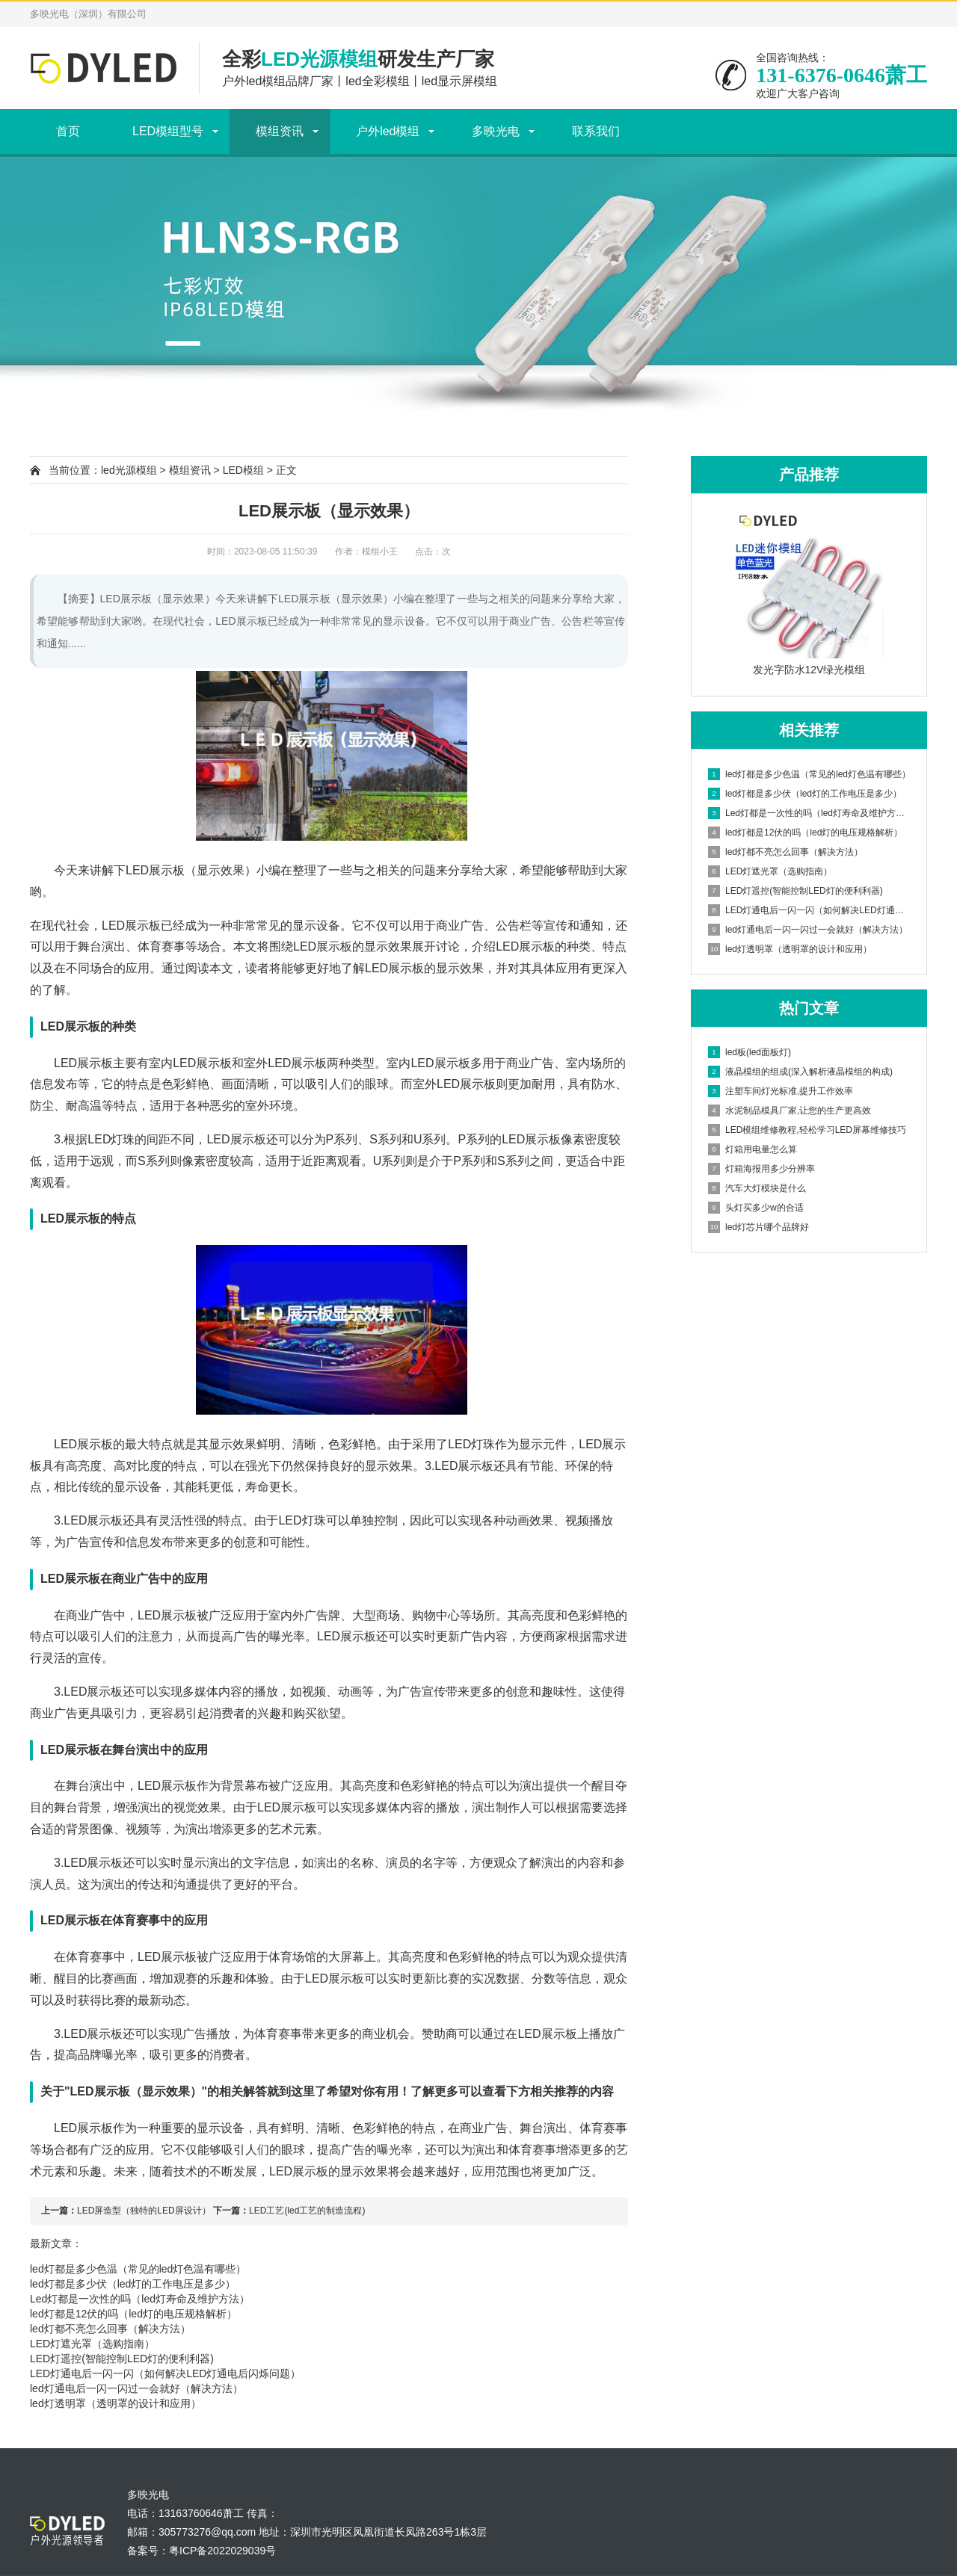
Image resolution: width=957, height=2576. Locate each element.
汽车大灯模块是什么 (757, 1188)
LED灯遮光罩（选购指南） (92, 2344)
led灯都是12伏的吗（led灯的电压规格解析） (133, 2314)
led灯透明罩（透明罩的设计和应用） (115, 2403)
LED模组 (243, 470)
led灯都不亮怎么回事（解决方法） (110, 2329)
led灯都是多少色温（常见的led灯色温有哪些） (138, 2269)
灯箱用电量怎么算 (752, 1149)
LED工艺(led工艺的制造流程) (307, 2210)
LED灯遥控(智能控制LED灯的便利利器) (122, 2359)
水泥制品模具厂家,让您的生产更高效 (789, 1110)
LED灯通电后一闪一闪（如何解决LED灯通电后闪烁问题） (165, 2373)
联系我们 (596, 131)
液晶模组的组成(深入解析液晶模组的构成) (800, 1072)
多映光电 (496, 131)
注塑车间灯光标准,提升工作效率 (780, 1091)
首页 (68, 131)
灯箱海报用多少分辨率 (761, 1169)
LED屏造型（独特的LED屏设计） (144, 2210)
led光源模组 (129, 470)
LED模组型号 (167, 131)
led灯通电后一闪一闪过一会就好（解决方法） (136, 2388)
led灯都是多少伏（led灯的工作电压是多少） (133, 2284)
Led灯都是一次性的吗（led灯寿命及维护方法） (140, 2299)
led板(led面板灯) (749, 1052)
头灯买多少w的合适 (756, 1208)
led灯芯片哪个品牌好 (758, 1227)
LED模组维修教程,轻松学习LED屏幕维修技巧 (807, 1130)
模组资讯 (280, 131)
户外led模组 (387, 131)
